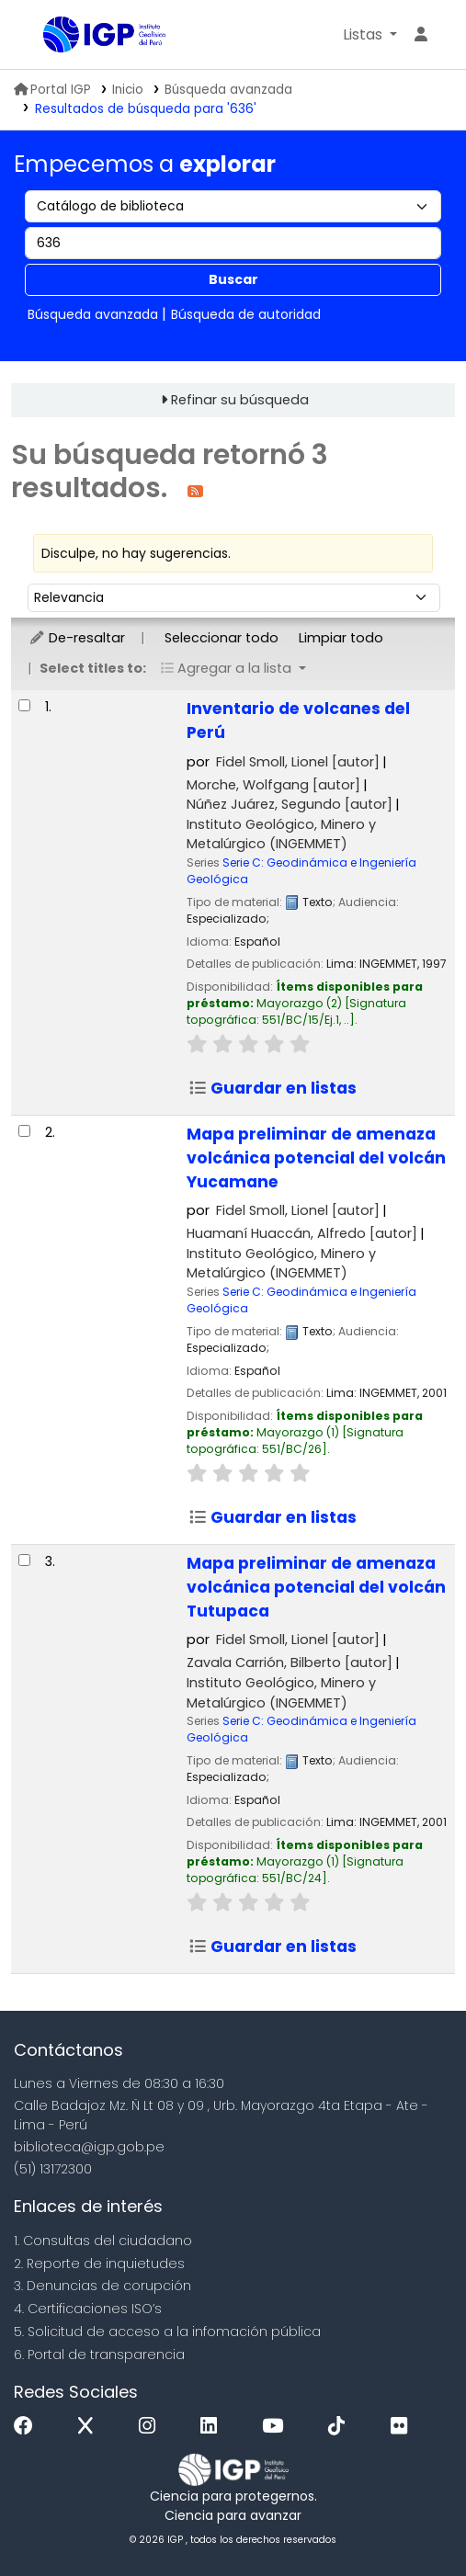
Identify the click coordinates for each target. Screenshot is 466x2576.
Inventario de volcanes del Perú (298, 720)
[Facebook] (28, 2426)
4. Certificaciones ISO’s (88, 2308)
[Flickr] (403, 2426)
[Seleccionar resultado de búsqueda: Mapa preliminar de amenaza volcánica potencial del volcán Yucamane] (24, 1131)
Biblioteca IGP (49, 35)
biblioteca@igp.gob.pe (89, 2147)
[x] (90, 2426)
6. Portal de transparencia (99, 2354)
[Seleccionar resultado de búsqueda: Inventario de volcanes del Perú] (24, 705)
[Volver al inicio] (410, 2519)
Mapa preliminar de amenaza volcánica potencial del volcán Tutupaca (316, 1587)
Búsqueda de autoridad (246, 314)
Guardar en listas (273, 1088)
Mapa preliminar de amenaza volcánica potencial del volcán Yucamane (316, 1158)
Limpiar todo (341, 638)
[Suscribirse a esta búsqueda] (195, 490)
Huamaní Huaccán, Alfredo (302, 1233)
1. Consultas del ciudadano (103, 2240)
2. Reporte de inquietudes (99, 2263)
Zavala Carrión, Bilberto (289, 1662)
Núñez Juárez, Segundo (289, 804)
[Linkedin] (213, 2426)
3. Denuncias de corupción (102, 2285)
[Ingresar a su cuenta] (421, 35)
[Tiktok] (341, 2426)
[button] (369, 35)
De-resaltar (76, 638)
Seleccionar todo (221, 638)
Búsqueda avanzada (228, 89)
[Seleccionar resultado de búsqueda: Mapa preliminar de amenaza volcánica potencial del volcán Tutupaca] (24, 1560)
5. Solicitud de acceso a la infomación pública (167, 2331)
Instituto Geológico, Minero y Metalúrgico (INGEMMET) (281, 834)
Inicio (127, 89)
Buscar (233, 279)
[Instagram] (152, 2426)
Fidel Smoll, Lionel (298, 762)
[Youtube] (277, 2426)
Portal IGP (52, 89)
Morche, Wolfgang (273, 785)
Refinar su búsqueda (240, 400)
